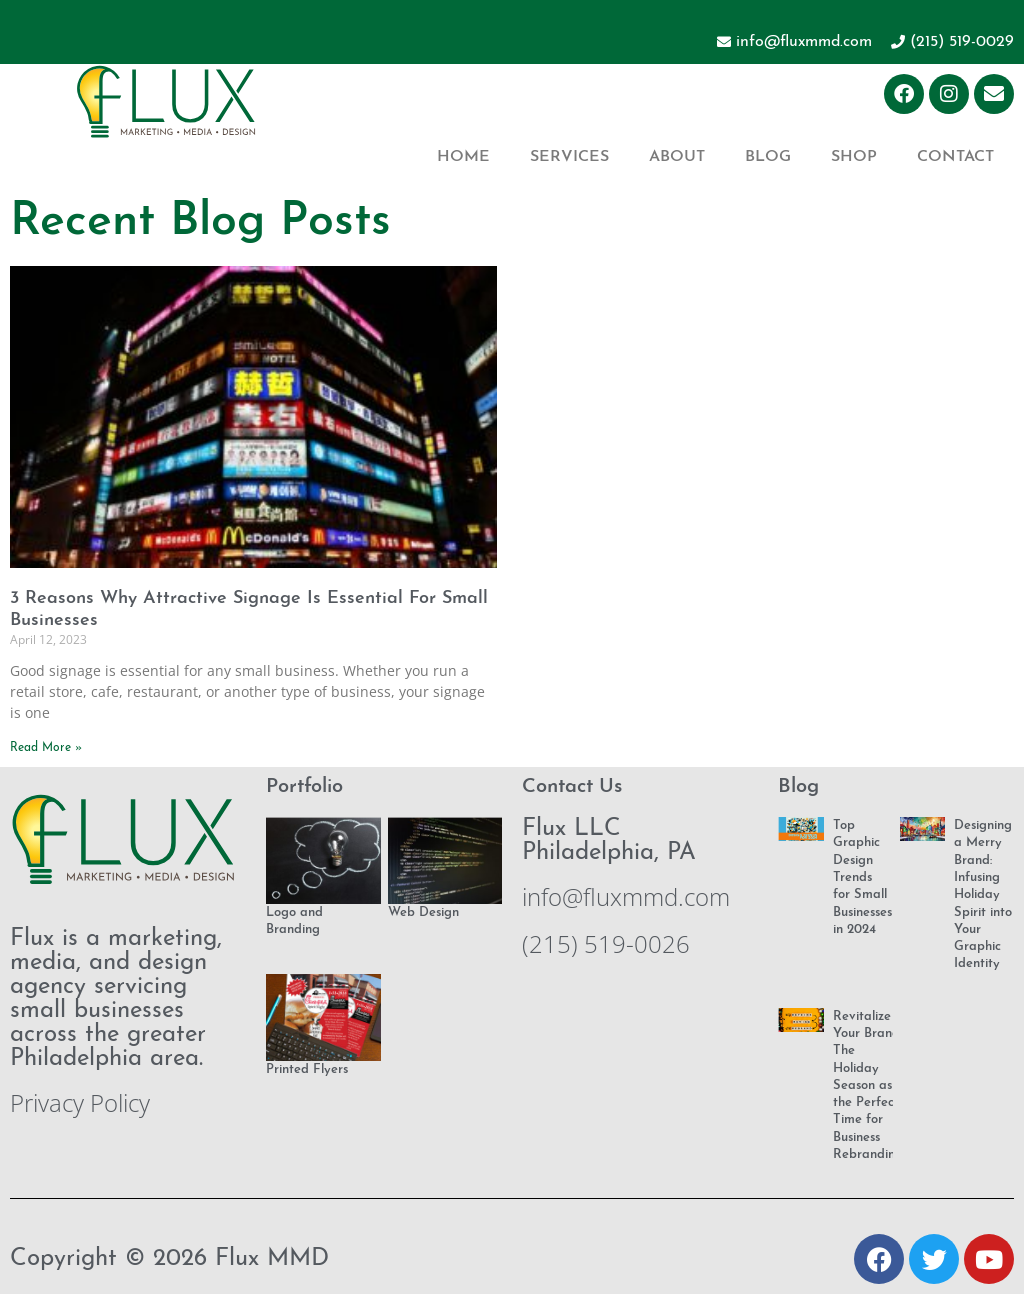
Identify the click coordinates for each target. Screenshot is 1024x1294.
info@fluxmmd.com (626, 896)
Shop (854, 157)
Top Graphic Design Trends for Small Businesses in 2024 (862, 877)
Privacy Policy (80, 1102)
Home (463, 157)
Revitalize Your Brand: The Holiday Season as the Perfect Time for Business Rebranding (868, 1085)
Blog (768, 157)
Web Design (423, 912)
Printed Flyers (307, 1069)
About (677, 157)
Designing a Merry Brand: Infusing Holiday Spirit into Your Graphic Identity (983, 894)
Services (569, 157)
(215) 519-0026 (606, 943)
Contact (955, 157)
